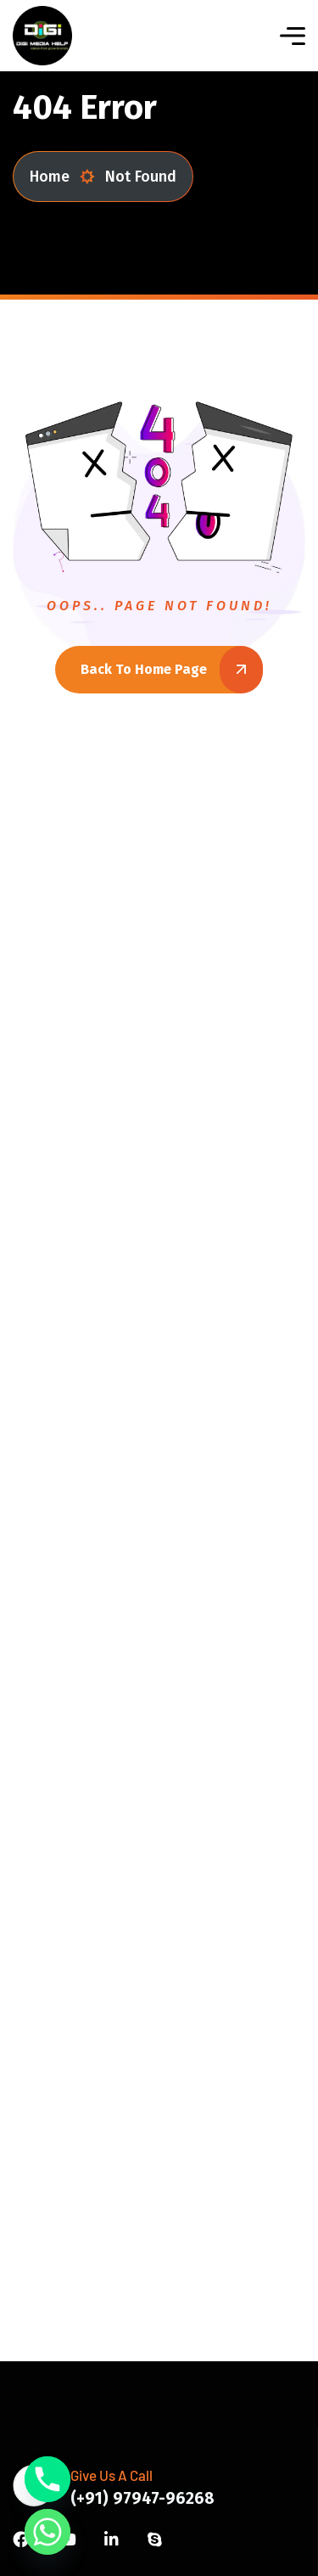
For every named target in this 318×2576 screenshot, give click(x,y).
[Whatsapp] (47, 2532)
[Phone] (47, 2479)
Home (62, 176)
